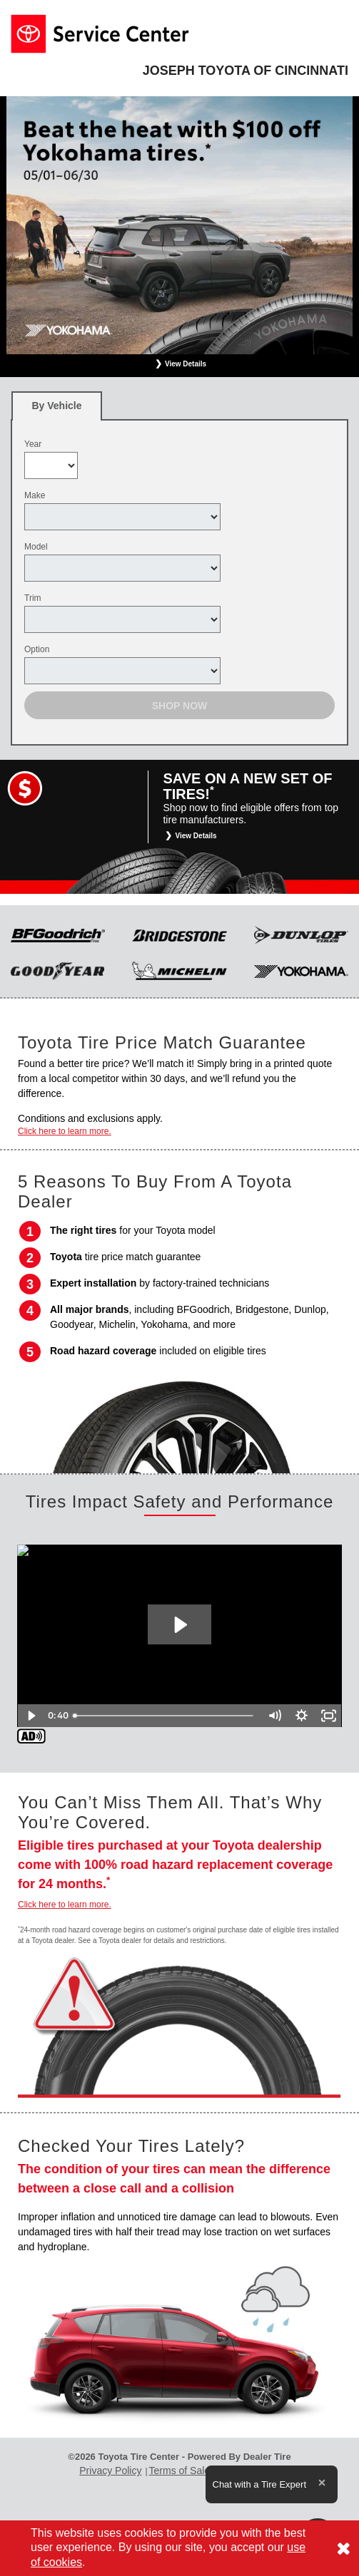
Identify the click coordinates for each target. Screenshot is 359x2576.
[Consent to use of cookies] (343, 2548)
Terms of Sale (180, 2470)
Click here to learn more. (64, 1131)
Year (32, 444)
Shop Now (180, 705)
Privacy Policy (110, 2470)
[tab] (56, 406)
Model (36, 547)
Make (34, 495)
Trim (32, 598)
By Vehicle (57, 410)
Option (36, 649)
